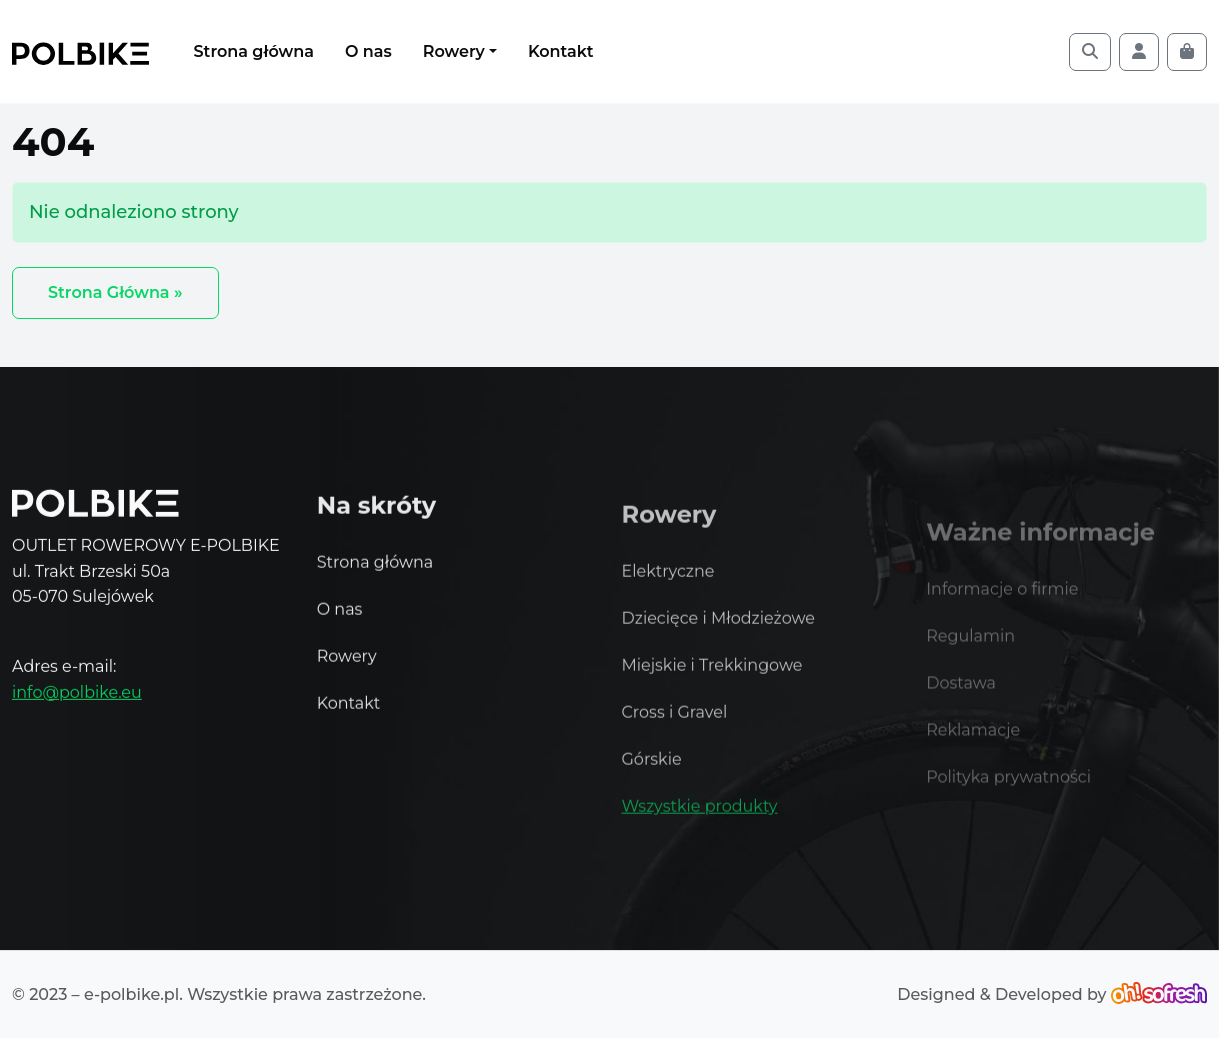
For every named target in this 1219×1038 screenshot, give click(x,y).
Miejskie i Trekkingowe (712, 677)
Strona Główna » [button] (115, 292)
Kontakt (561, 51)
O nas (368, 51)
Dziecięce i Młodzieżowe (718, 630)
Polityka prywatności (1008, 792)
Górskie (652, 771)
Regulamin (970, 651)
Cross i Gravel (675, 724)
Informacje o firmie (1002, 604)
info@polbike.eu (77, 694)
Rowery (454, 51)
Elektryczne (668, 583)
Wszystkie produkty (700, 818)
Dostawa (961, 698)
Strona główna (254, 51)
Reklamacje (973, 745)
